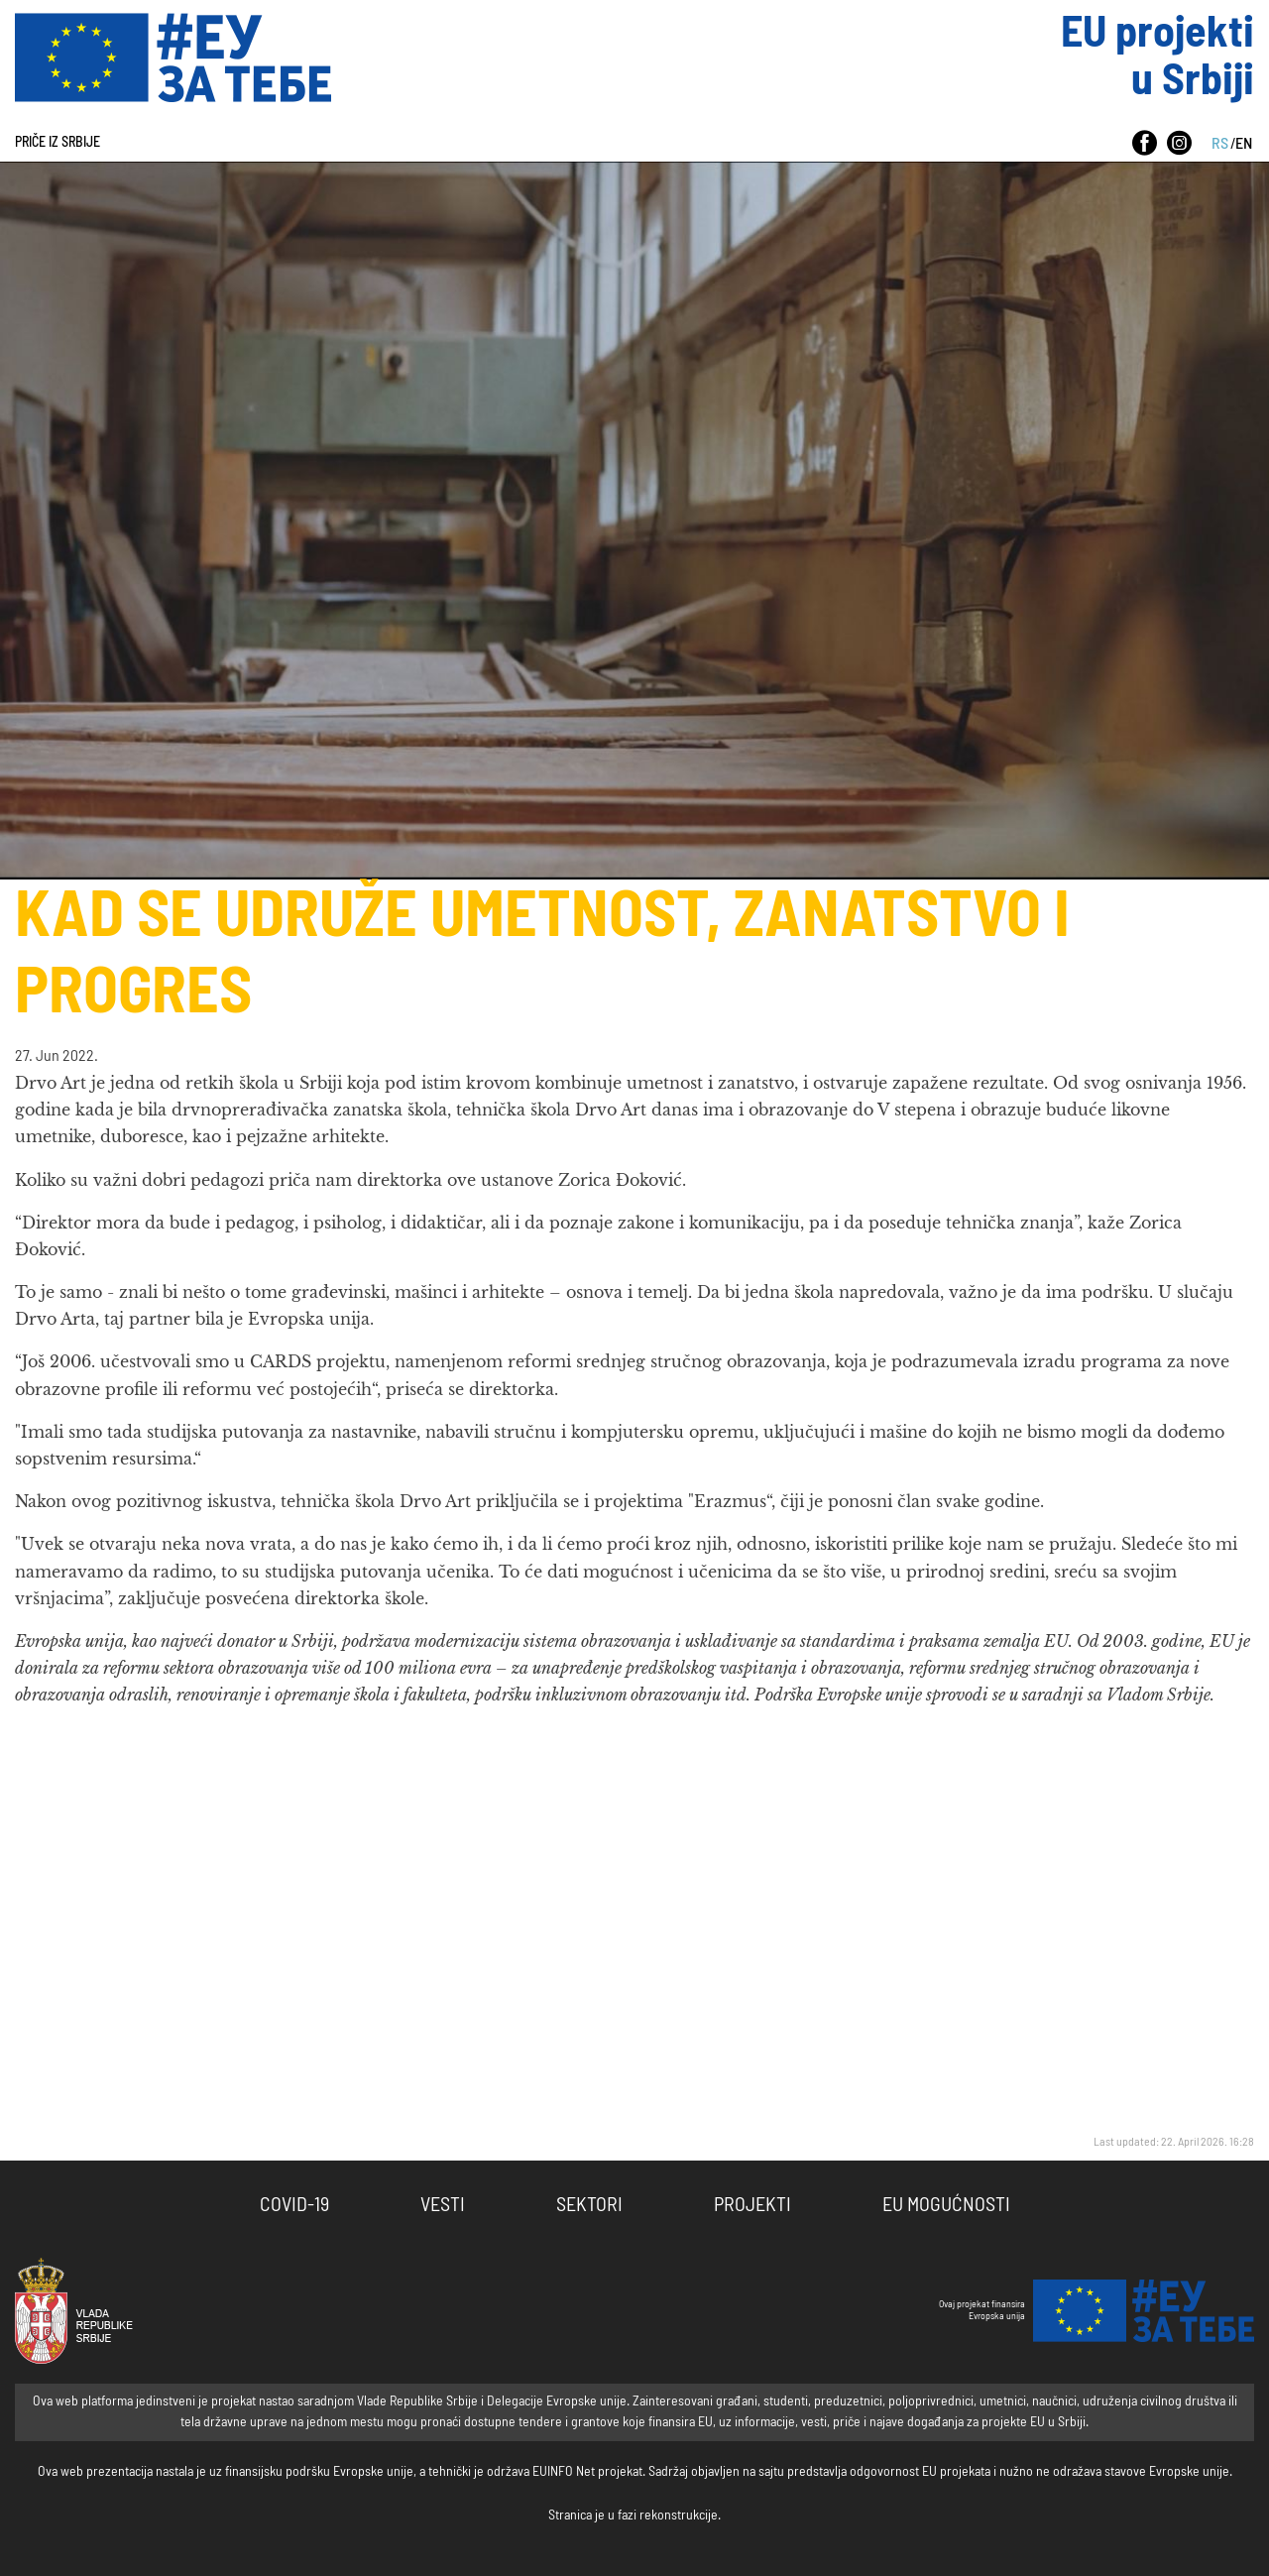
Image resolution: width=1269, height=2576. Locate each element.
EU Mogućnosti (946, 2205)
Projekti (752, 2205)
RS (1219, 144)
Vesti (442, 2205)
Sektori (589, 2205)
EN (1243, 144)
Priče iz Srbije (57, 143)
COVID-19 (294, 2205)
